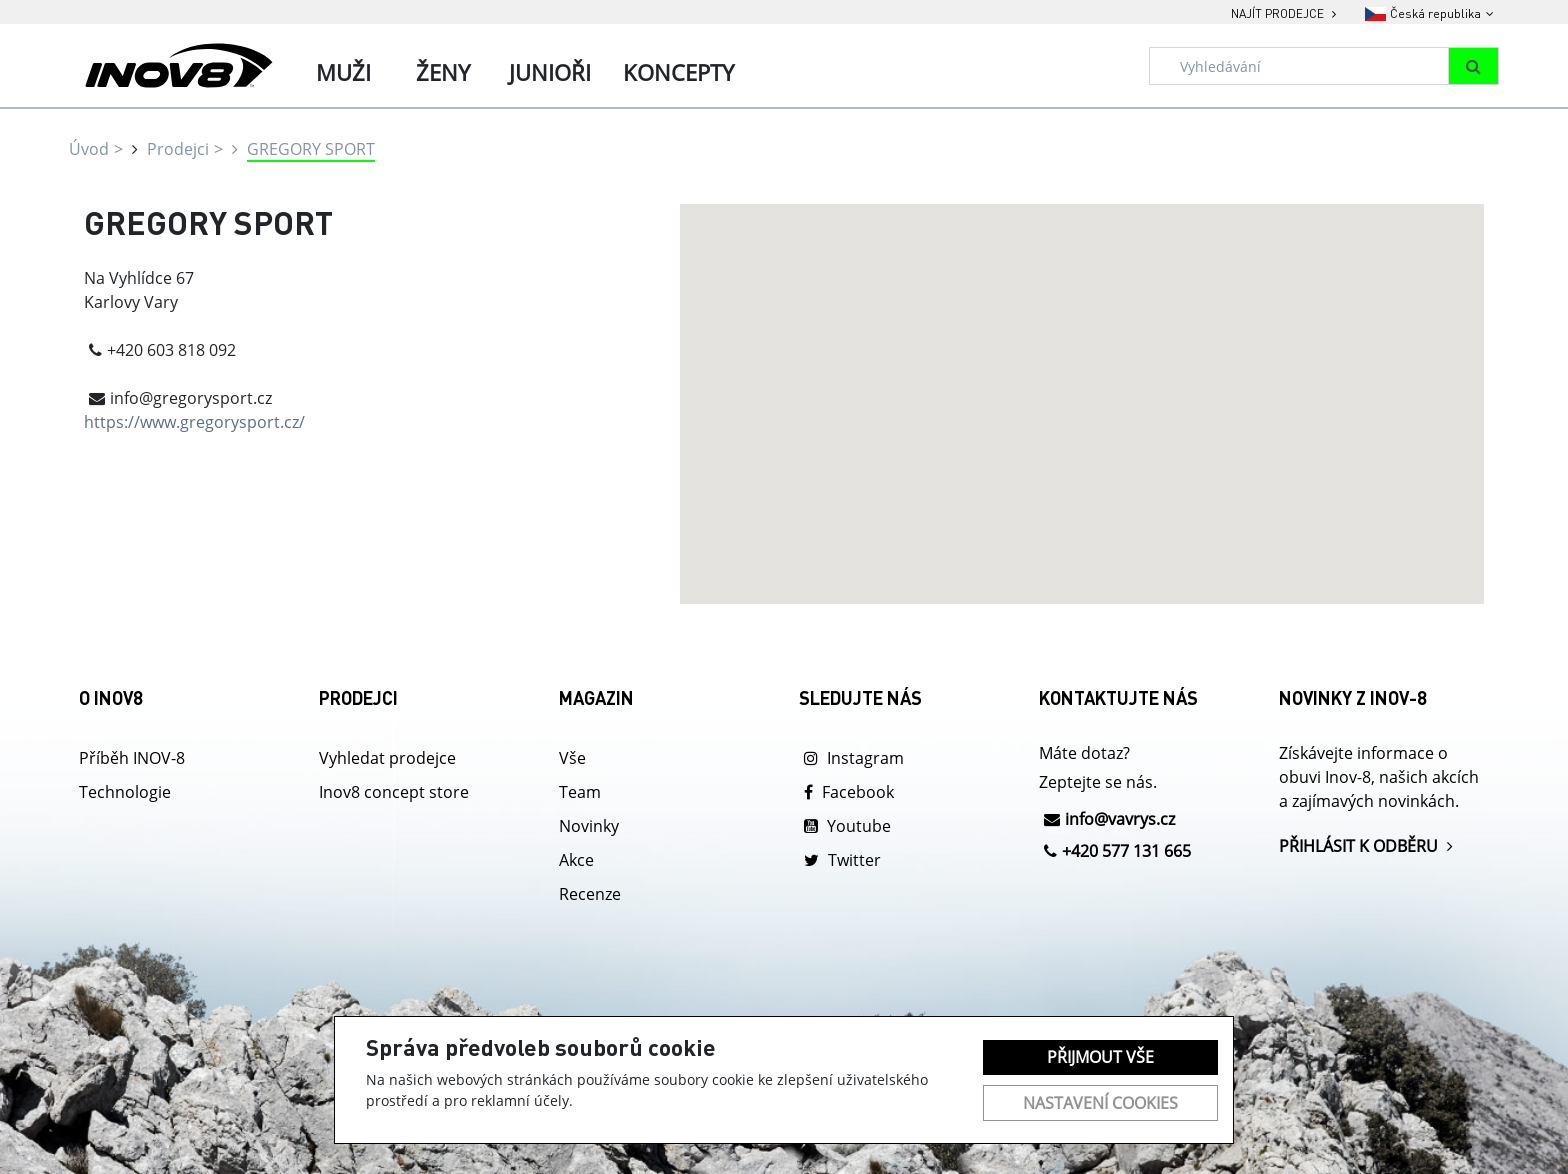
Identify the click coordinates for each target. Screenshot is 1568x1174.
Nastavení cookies (1100, 1103)
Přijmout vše (1100, 1057)
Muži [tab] (343, 72)
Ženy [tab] (443, 72)
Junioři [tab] (550, 72)
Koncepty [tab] (678, 72)
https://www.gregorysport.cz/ (194, 422)
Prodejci (178, 149)
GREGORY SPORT (311, 149)
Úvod (89, 149)
